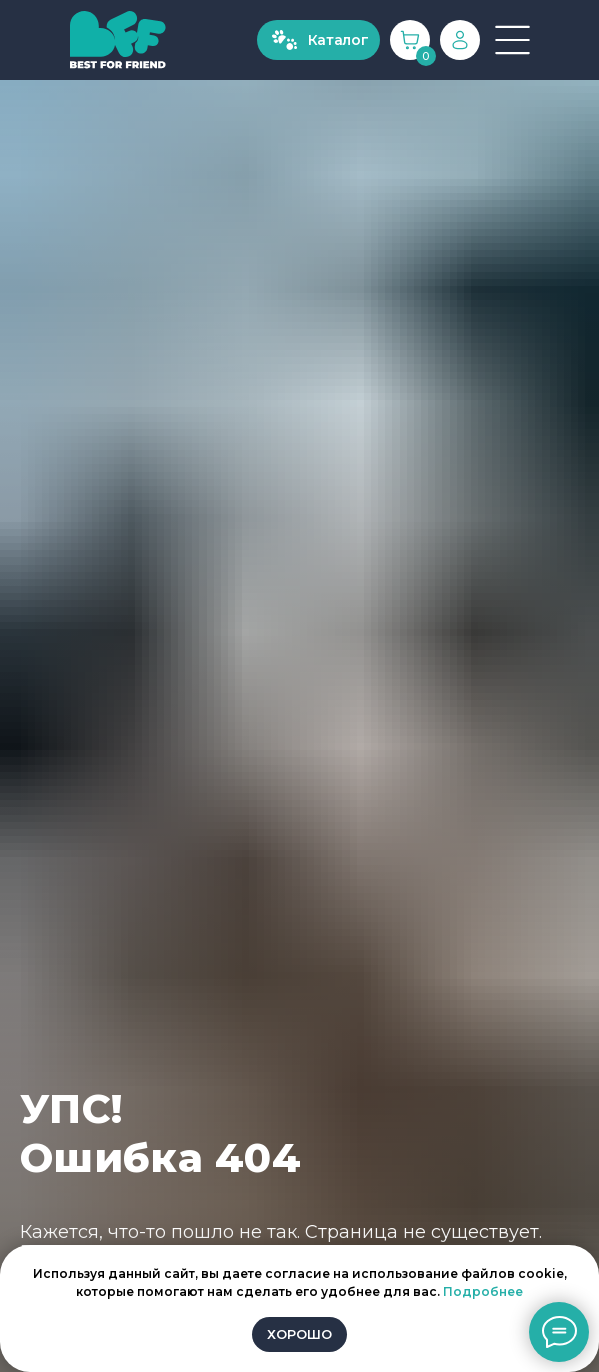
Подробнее (483, 1291)
